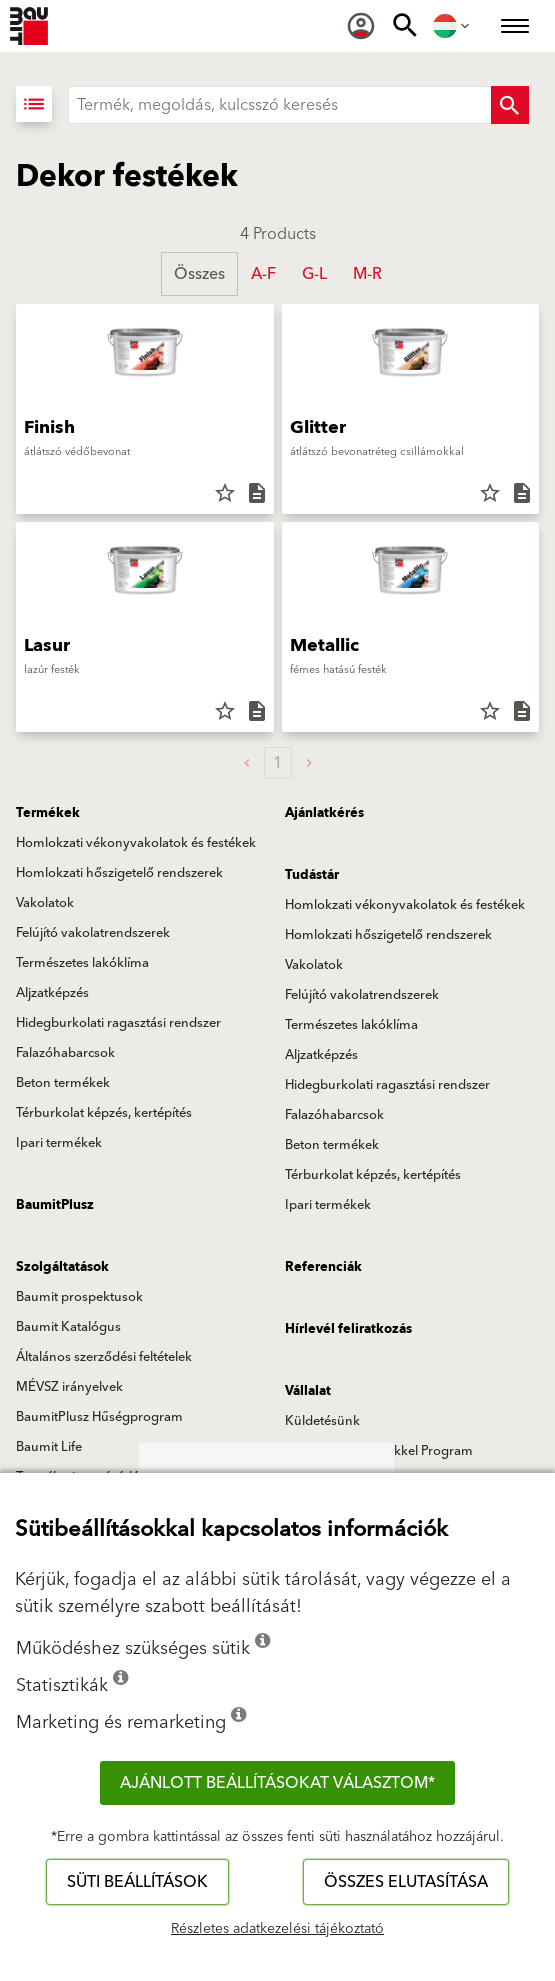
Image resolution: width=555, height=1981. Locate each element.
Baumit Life (49, 1447)
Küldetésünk (322, 1421)
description (257, 493)
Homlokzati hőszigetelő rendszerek (119, 873)
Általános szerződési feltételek (104, 1357)
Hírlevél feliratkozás (348, 1329)
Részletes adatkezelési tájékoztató (277, 1929)
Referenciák (323, 1267)
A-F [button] (263, 274)
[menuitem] (361, 26)
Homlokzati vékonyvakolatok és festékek (136, 843)
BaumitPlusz (55, 1205)
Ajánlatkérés (324, 813)
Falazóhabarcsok (65, 1053)
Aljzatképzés (52, 993)
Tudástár (312, 875)
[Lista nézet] (34, 104)
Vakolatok (45, 903)
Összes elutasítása (406, 1882)
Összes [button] (199, 274)
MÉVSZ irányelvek (69, 1387)
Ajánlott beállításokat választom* (277, 1783)
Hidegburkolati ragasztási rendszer (118, 1023)
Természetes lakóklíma (82, 963)
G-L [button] (314, 274)
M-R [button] (367, 274)
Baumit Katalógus (68, 1327)
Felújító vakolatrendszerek (93, 933)
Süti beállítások (137, 1882)
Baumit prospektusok (79, 1297)
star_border (225, 493)
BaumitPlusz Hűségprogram (99, 1417)
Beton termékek (63, 1083)
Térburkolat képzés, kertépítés (104, 1113)
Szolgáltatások (62, 1267)
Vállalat (308, 1391)
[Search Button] (510, 105)
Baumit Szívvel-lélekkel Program (379, 1451)
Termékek (48, 813)
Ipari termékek (59, 1143)
